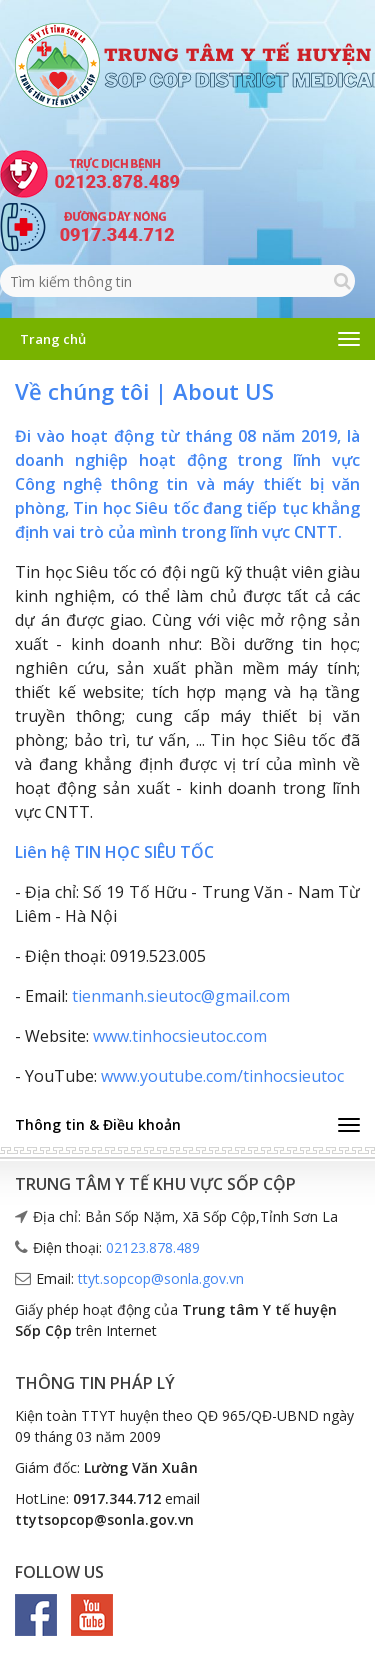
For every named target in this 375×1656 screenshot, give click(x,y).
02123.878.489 (153, 1247)
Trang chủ (53, 339)
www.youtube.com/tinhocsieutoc (222, 1076)
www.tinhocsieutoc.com (180, 1036)
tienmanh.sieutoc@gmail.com (181, 996)
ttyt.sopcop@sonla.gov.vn (161, 1278)
